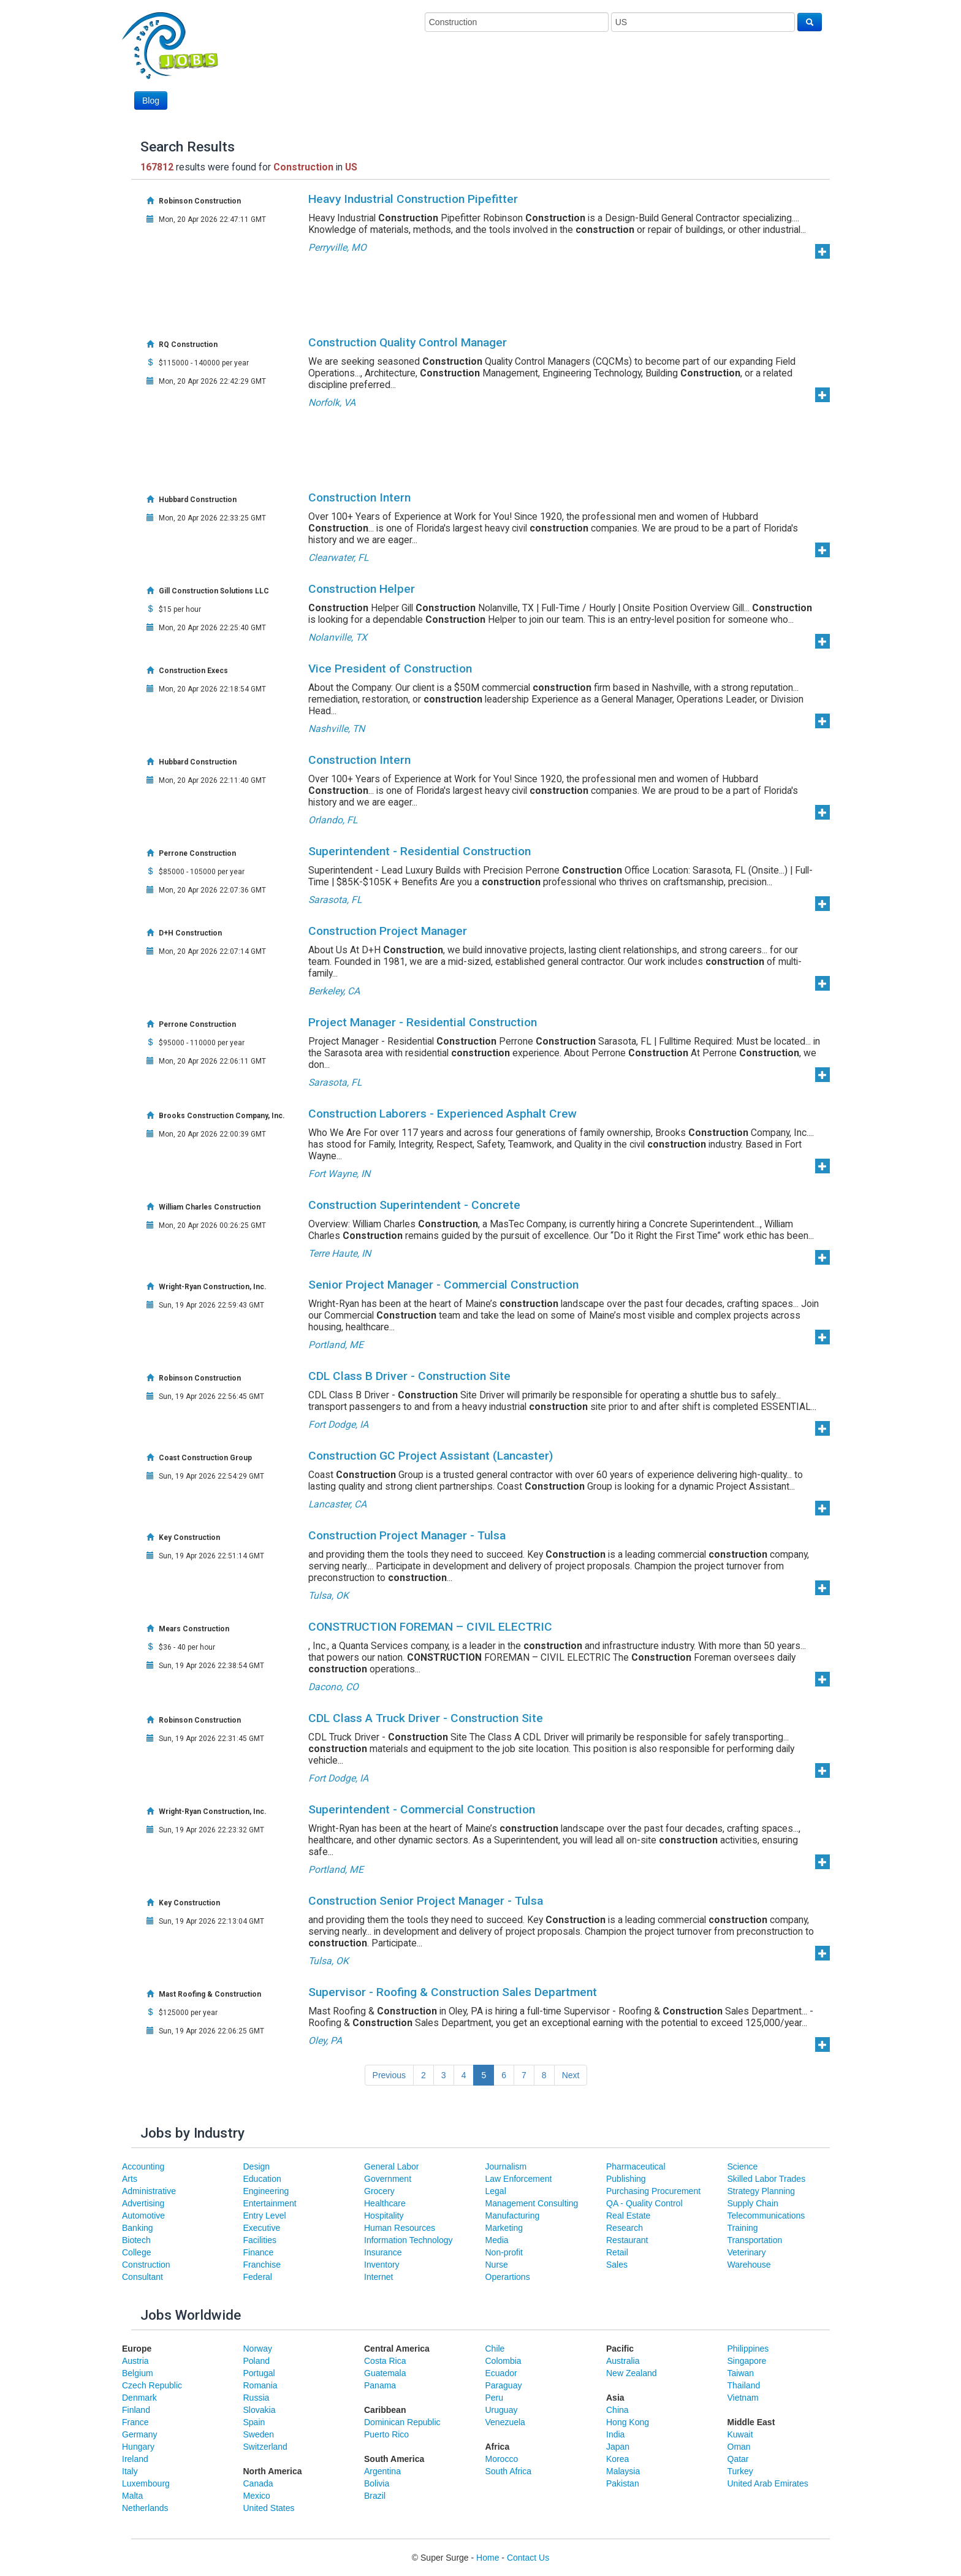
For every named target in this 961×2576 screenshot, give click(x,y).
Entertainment (270, 2203)
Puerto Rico (386, 2434)
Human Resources (399, 2228)
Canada (258, 2483)
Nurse (496, 2264)
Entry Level (264, 2215)
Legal (495, 2191)
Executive (262, 2228)
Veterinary (746, 2252)
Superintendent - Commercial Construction (421, 1809)
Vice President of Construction (390, 668)
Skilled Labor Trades (766, 2179)
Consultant (142, 2277)
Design (256, 2166)
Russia (256, 2398)
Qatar (738, 2459)
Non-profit (504, 2252)
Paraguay (503, 2385)
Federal (257, 2277)
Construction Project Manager (387, 931)
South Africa (508, 2471)
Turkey (740, 2471)
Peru (494, 2398)
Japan (617, 2447)
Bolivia (376, 2483)
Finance (258, 2252)
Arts (129, 2179)
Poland (256, 2361)
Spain (254, 2422)
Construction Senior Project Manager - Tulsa (425, 1901)
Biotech (136, 2240)
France (135, 2422)
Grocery (379, 2191)
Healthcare (385, 2203)
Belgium (137, 2373)
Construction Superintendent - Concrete (414, 1205)
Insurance (382, 2252)
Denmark (139, 2398)
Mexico (256, 2496)
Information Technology (408, 2240)
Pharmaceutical (636, 2166)
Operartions (507, 2277)
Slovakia (259, 2410)
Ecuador (501, 2373)
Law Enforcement (518, 2179)
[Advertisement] (599, 77)
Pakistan (622, 2483)
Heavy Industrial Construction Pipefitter (413, 199)
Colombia (503, 2361)
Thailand (744, 2385)
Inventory (382, 2264)
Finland (136, 2410)
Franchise (262, 2264)
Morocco (501, 2459)
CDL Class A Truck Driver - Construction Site (425, 1718)
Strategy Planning (761, 2191)
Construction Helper (361, 589)
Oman (739, 2447)
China (617, 2410)
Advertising (143, 2203)
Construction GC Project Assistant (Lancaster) (430, 1456)
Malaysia (623, 2471)
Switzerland (265, 2447)
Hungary (138, 2447)
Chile (495, 2348)
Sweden (259, 2434)
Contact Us (528, 2558)
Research (624, 2228)
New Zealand (631, 2373)
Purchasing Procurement (653, 2191)
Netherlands (145, 2508)
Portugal (259, 2373)
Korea (617, 2459)
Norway (257, 2348)
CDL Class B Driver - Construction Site (409, 1376)
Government (387, 2179)
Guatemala (385, 2373)
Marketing (504, 2228)
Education (262, 2179)
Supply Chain (752, 2203)
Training (742, 2228)
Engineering (266, 2191)
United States (269, 2508)
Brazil (375, 2496)
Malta (132, 2496)
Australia (622, 2361)
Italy (130, 2471)
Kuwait (740, 2434)
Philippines (748, 2348)
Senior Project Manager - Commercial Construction (443, 1285)
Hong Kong (627, 2422)
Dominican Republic (402, 2422)
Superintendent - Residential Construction (419, 851)
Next (571, 2075)
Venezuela (505, 2422)
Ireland (135, 2459)
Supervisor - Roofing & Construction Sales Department (452, 1992)
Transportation (755, 2240)
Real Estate (628, 2215)
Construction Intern (359, 497)
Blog (150, 100)
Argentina (382, 2471)
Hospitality (384, 2215)
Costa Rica (385, 2361)
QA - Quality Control (644, 2203)
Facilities (259, 2240)
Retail (617, 2252)
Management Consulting (532, 2203)
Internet (378, 2277)
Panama (380, 2385)
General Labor (391, 2166)
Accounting (143, 2166)
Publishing (626, 2179)
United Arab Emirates (767, 2483)
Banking (137, 2228)
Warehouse (749, 2264)
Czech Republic (152, 2385)
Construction (146, 2264)
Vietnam (743, 2398)
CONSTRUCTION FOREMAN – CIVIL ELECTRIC (430, 1627)
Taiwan (740, 2373)
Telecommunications (766, 2215)
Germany (140, 2434)
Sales (617, 2264)
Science (742, 2166)
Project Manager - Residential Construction (422, 1022)
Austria (135, 2361)
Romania (260, 2385)
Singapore (747, 2361)
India (615, 2434)
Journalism (506, 2166)
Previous (389, 2075)
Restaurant (627, 2240)
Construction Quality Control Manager (407, 342)
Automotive (143, 2215)
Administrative (149, 2191)
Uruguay (501, 2410)
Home (487, 2558)
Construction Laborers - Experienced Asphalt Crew (442, 1114)
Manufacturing (512, 2215)
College (136, 2252)
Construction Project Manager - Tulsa (407, 1535)
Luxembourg (146, 2483)
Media (497, 2240)
